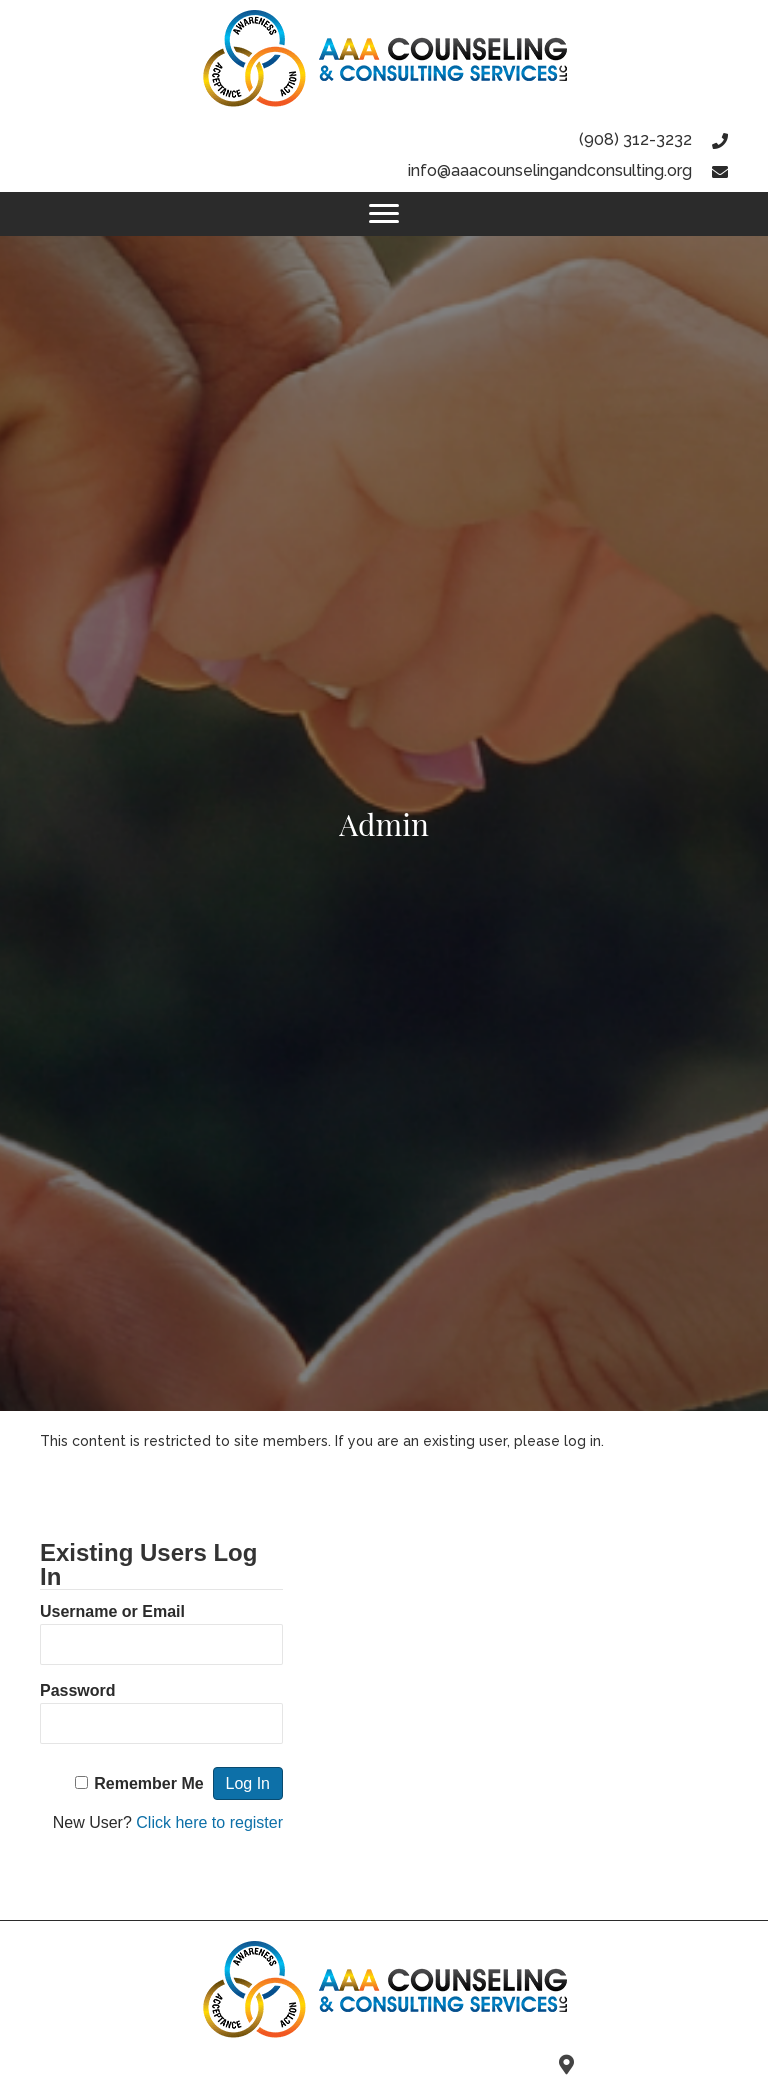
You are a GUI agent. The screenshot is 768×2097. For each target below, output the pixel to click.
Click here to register (209, 1822)
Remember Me (148, 1783)
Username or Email (112, 1611)
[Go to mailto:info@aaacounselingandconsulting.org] (384, 170)
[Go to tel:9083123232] (384, 139)
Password (78, 1690)
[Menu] (384, 214)
